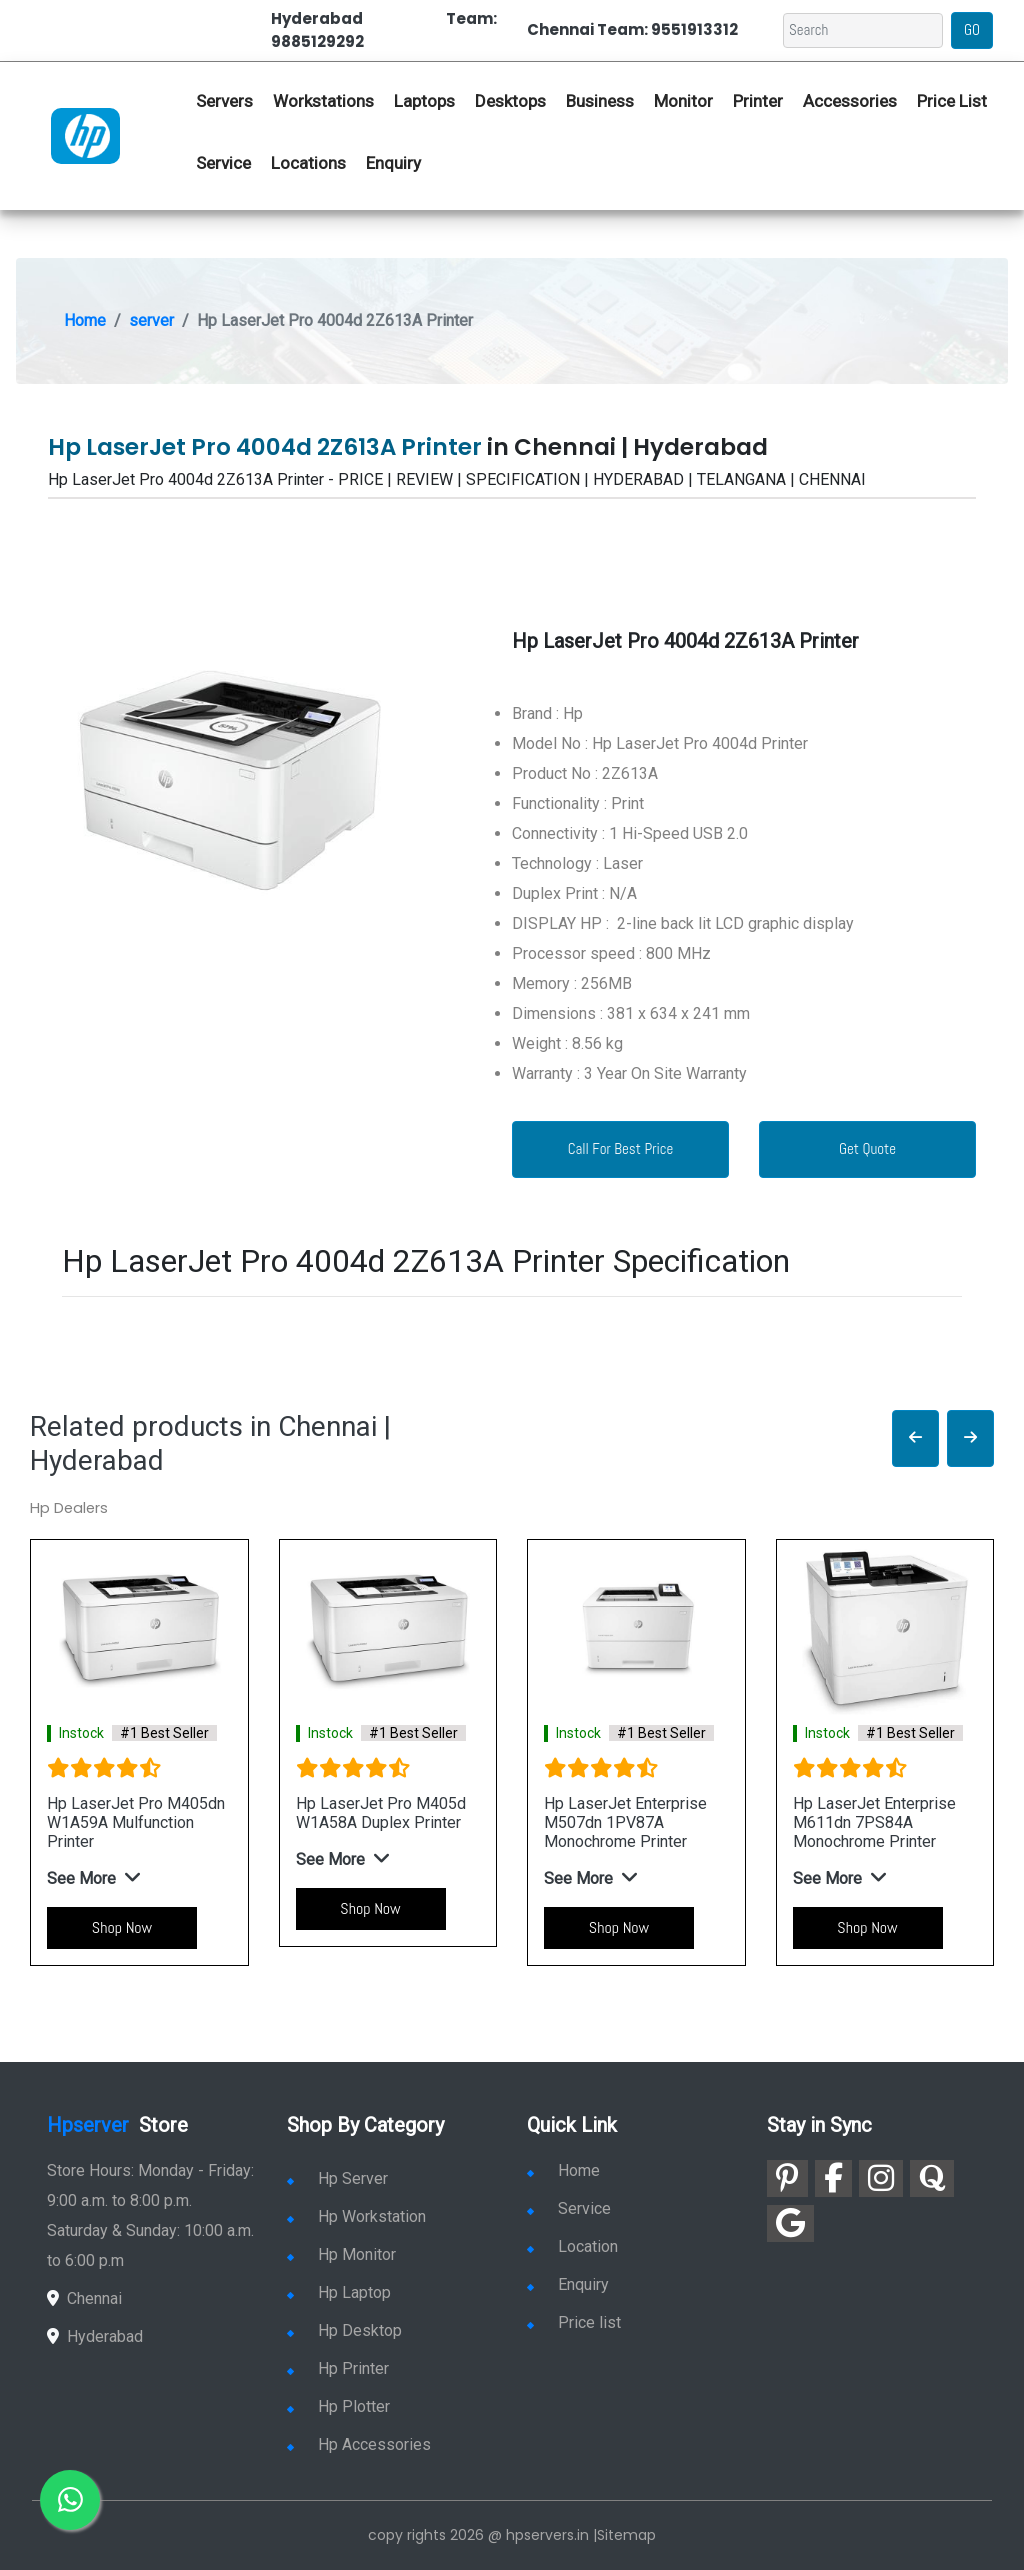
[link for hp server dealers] (85, 135)
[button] (915, 1438)
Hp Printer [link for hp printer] (338, 2368)
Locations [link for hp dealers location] (308, 163)
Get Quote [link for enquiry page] (867, 1148)
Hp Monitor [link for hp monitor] (341, 2254)
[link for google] (790, 2223)
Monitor (683, 101)
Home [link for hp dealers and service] (563, 2170)
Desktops (510, 101)
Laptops (424, 101)
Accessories (850, 101)
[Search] (863, 30)
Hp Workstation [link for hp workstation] (356, 2216)
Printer (758, 101)
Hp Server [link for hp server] (337, 2178)
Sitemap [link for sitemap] (626, 2535)
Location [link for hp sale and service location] (572, 2246)
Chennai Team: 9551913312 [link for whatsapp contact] (632, 29)
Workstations (323, 101)
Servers (224, 101)
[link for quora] (932, 2178)
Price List (952, 101)
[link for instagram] (881, 2178)
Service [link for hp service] (223, 163)
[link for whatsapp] (70, 2500)
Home (85, 320)
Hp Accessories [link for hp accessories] (359, 2444)
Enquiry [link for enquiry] (568, 2284)
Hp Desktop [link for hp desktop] (344, 2330)
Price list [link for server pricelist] (574, 2322)
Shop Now (122, 1927)
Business (600, 101)
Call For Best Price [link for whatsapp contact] (621, 1148)
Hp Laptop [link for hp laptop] (339, 2292)
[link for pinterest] (787, 2178)
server (151, 320)
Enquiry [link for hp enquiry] (393, 163)
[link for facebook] (833, 2178)
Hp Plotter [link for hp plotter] (338, 2406)
